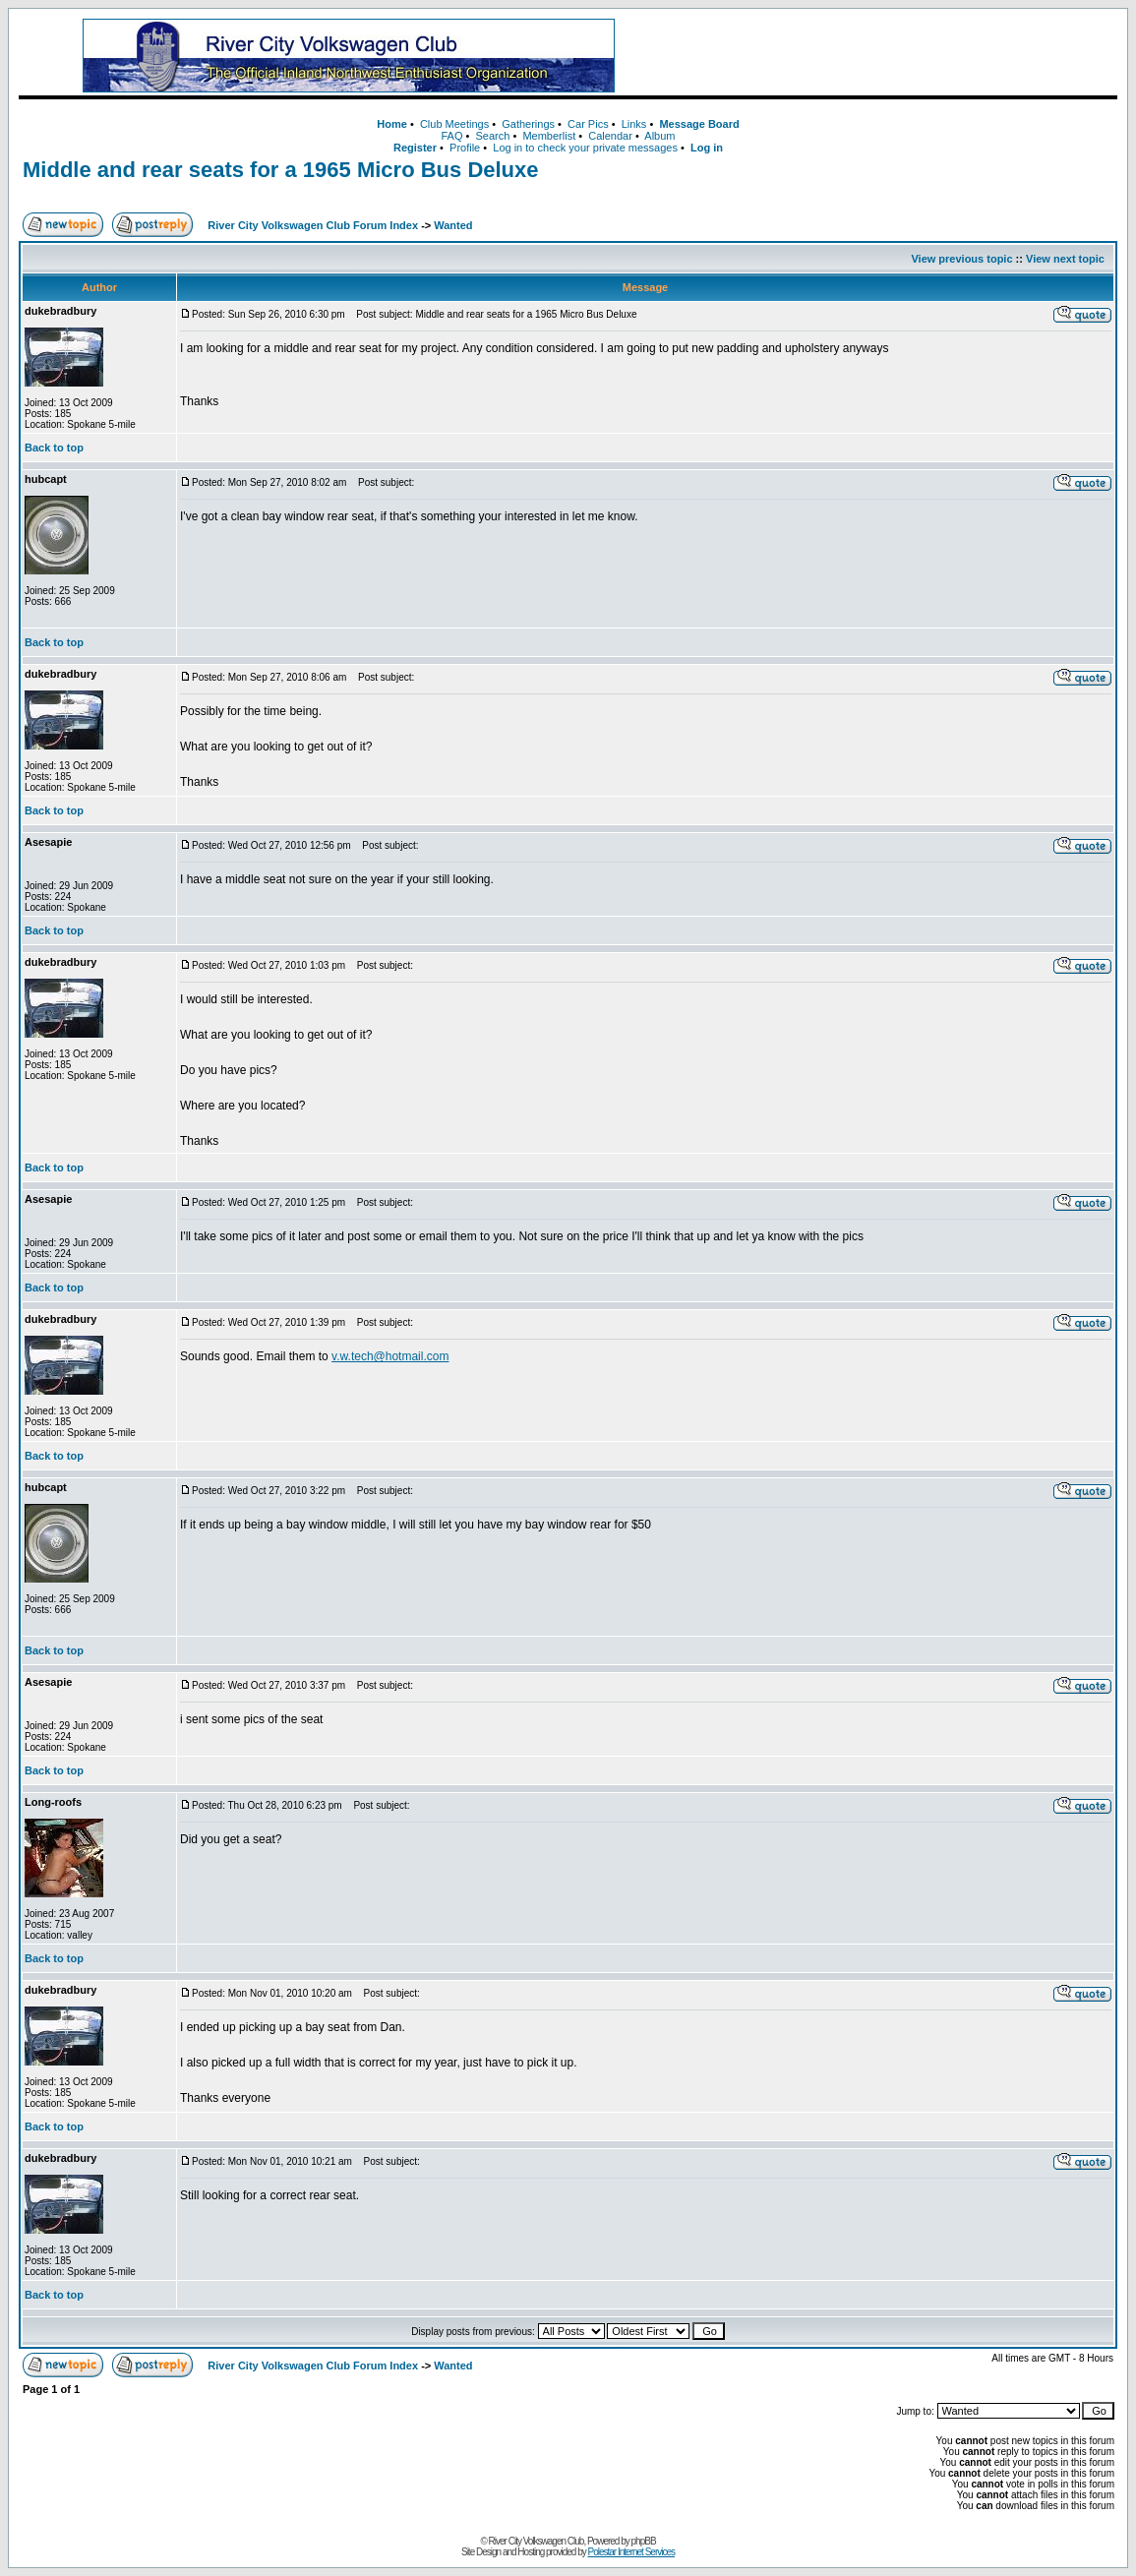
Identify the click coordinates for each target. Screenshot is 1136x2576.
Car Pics (588, 124)
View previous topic (961, 259)
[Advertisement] (887, 56)
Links (634, 124)
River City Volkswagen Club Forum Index (313, 225)
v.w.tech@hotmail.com (389, 1356)
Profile (464, 147)
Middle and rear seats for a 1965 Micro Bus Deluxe (281, 169)
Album (659, 136)
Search (493, 136)
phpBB (643, 2541)
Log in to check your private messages (585, 147)
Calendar (610, 136)
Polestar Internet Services (632, 2551)
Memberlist (548, 136)
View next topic (1065, 259)
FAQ (451, 136)
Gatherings (528, 124)
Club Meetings (454, 124)
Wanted (453, 225)
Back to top (54, 447)
